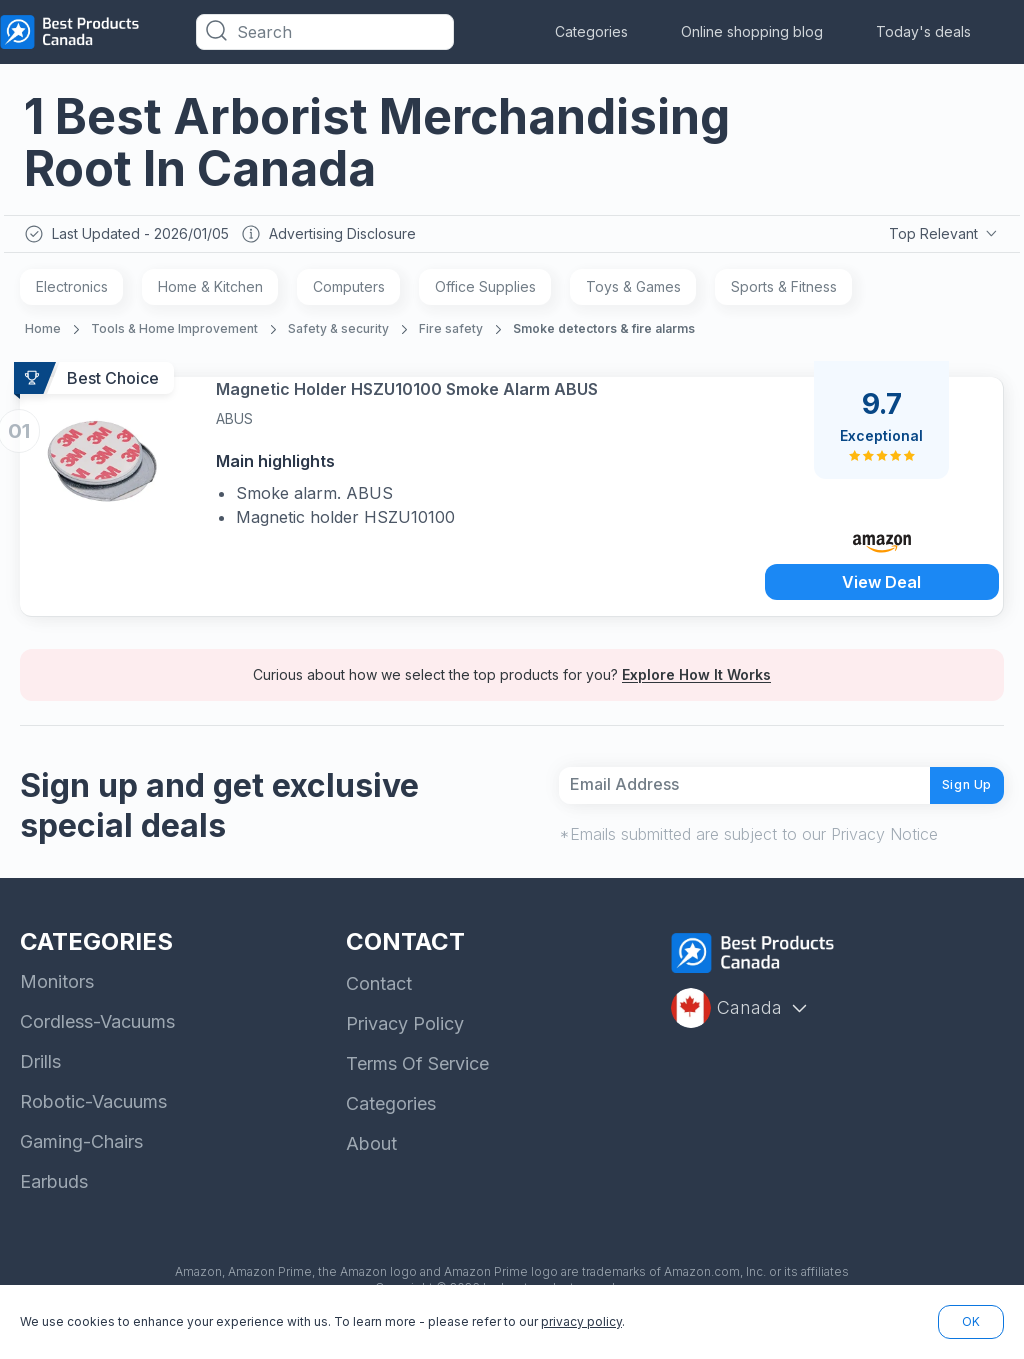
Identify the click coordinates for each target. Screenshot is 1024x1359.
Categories (591, 31)
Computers (349, 291)
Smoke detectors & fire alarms (604, 333)
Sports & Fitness (784, 291)
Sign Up (952, 799)
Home (43, 333)
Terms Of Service (417, 1086)
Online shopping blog (752, 31)
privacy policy (581, 1321)
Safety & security (338, 333)
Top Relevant (941, 236)
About (371, 1166)
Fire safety (451, 333)
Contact (379, 1006)
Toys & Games (633, 291)
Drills (40, 1084)
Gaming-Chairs (81, 1164)
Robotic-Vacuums (93, 1124)
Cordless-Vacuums (97, 1044)
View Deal (881, 584)
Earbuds (54, 1204)
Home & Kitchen (210, 291)
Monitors (57, 1004)
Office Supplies (485, 291)
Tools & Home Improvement (174, 333)
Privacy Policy (405, 1046)
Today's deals (923, 31)
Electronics (72, 291)
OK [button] (971, 1321)
